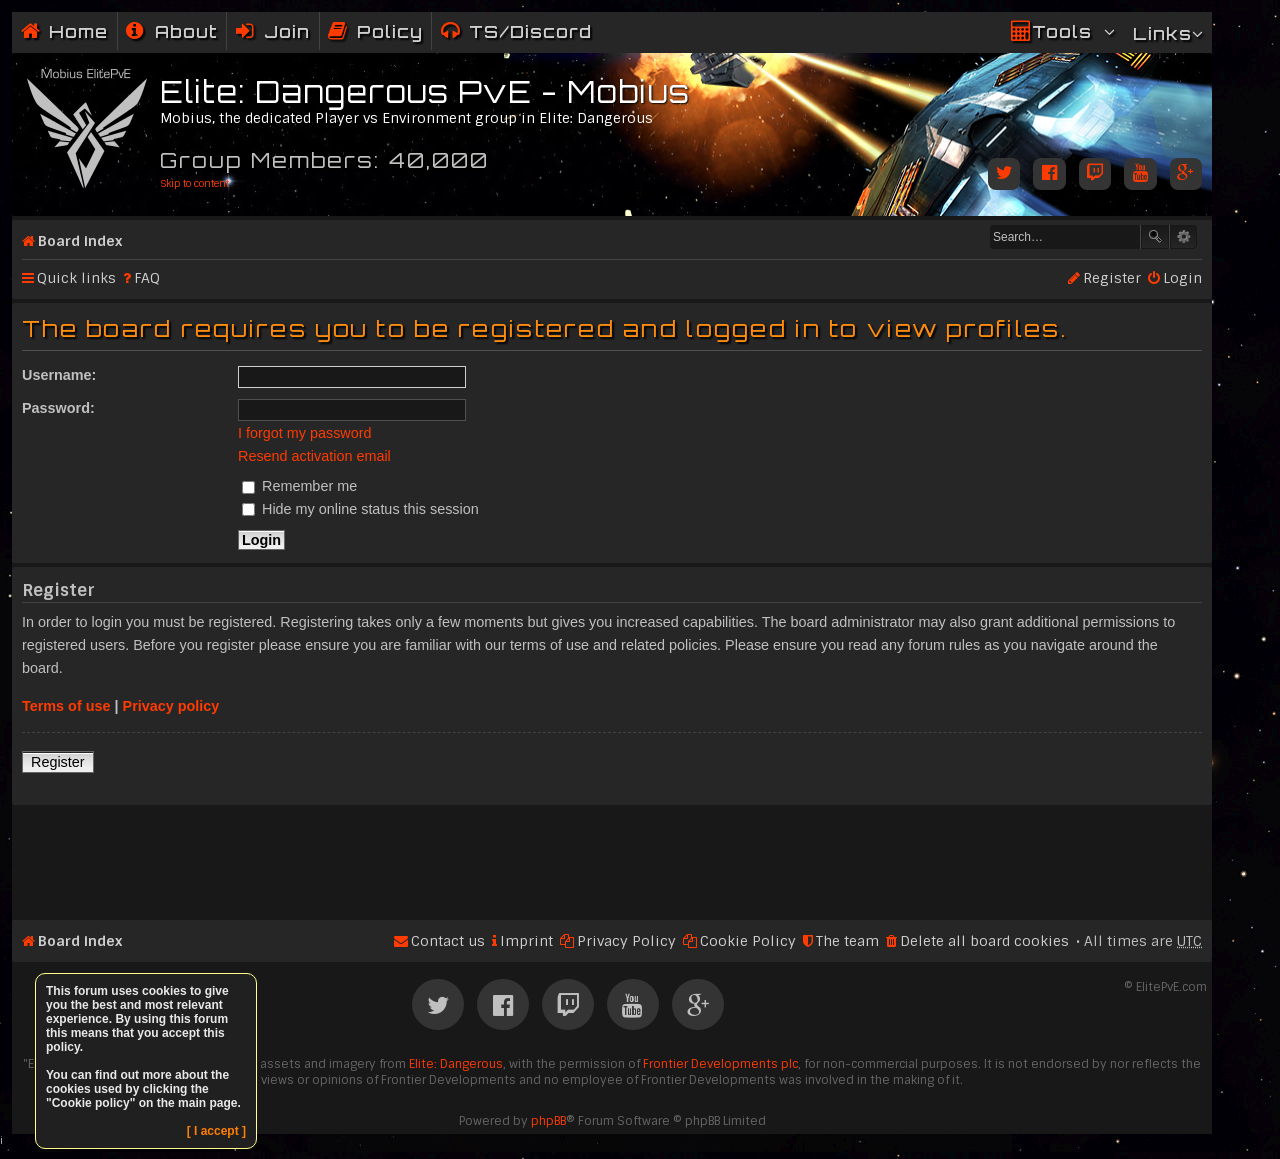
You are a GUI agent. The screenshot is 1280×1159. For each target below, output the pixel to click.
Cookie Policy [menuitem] (748, 941)
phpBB (548, 1121)
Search (1155, 237)
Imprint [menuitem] (526, 941)
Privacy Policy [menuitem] (626, 941)
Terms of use (66, 706)
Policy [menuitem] (390, 31)
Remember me (299, 486)
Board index (80, 241)
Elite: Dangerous (456, 1064)
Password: (58, 408)
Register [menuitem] (1112, 278)
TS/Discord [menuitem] (530, 31)
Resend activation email (314, 456)
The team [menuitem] (847, 941)
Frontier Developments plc (720, 1064)
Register (58, 762)
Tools (1062, 31)
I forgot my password (305, 433)
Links (1162, 33)
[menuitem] (172, 31)
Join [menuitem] (287, 31)
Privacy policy (171, 706)
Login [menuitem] (1182, 278)
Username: (59, 375)
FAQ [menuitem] (147, 278)
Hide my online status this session (360, 509)
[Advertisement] (612, 854)
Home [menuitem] (78, 31)
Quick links (76, 278)
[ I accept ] (216, 1131)
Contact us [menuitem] (448, 941)
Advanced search (1183, 237)
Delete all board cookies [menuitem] (984, 941)
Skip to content (194, 183)
